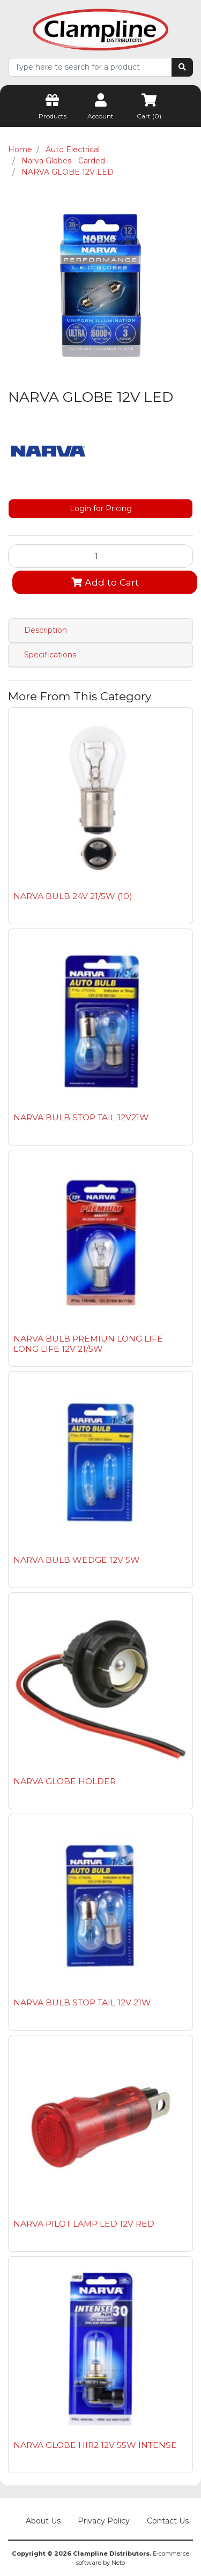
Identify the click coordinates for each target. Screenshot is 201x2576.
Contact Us (168, 2521)
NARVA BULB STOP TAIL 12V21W (81, 1117)
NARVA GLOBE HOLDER (64, 1781)
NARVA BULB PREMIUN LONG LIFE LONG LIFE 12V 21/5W (88, 1344)
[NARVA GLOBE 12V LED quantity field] (100, 556)
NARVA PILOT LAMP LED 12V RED (83, 2224)
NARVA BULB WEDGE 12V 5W (76, 1560)
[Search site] (182, 67)
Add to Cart (105, 582)
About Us (43, 2521)
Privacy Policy (104, 2521)
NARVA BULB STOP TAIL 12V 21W (82, 2002)
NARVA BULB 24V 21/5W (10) (72, 896)
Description (45, 630)
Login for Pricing (101, 508)
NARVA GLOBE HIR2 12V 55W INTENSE (95, 2445)
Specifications (50, 655)
